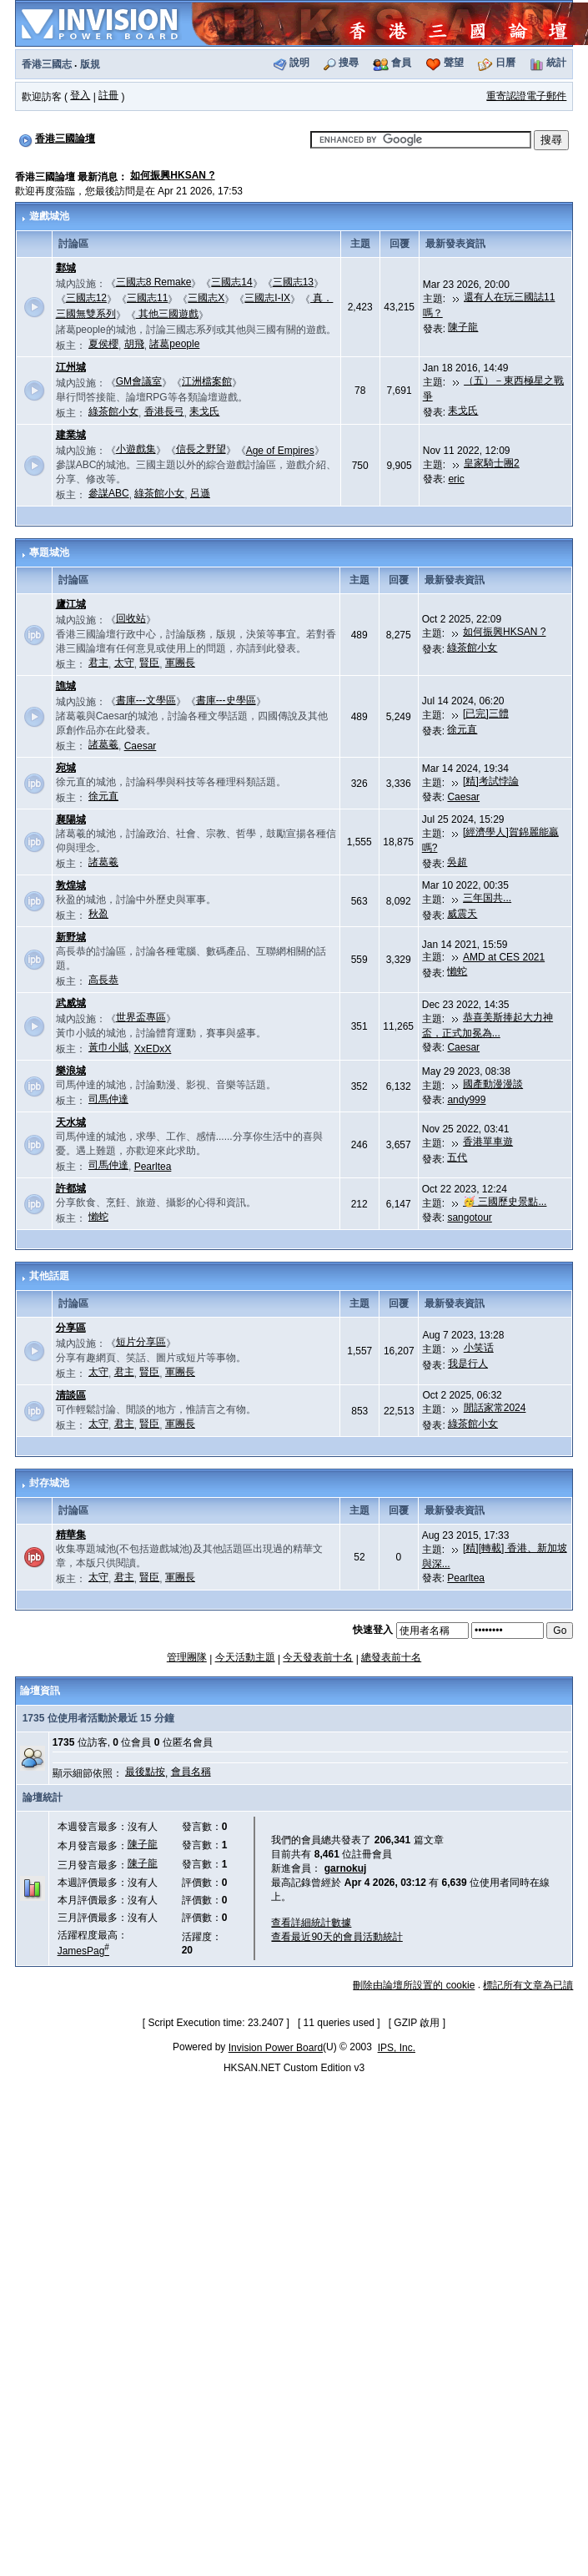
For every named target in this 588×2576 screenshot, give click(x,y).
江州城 (71, 367)
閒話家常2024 (495, 1408)
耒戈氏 (204, 411)
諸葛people (174, 344)
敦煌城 (71, 885)
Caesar (140, 746)
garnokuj (345, 1868)
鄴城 (66, 268)
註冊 (108, 95)
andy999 (466, 1100)
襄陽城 (71, 819)
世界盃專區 (141, 1017)
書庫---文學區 (146, 700)
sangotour (469, 1217)
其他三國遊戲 (167, 314)
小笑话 (479, 1348)
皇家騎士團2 (492, 463)
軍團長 (180, 662)
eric (456, 479)
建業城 (71, 435)
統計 (556, 62)
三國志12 (86, 298)
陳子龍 (463, 327)
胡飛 (134, 344)
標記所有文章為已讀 (528, 1985)
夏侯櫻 (103, 344)
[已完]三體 (486, 713)
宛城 (66, 768)
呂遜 (200, 493)
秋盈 (98, 914)
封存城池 (49, 1483)
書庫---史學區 (226, 700)
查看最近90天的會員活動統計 (336, 1937)
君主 (98, 662)
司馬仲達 (108, 1099)
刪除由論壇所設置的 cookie (414, 1985)
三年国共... (487, 898)
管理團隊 (187, 1657)
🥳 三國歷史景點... (504, 1201)
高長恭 (103, 980)
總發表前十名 (391, 1657)
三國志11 (147, 298)
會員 (401, 62)
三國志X (206, 298)
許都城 (71, 1188)
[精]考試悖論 (491, 781)
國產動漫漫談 (493, 1084)
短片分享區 (141, 1342)
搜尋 (349, 62)
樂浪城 (71, 1070)
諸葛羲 (103, 744)
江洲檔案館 (207, 381)
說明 (299, 62)
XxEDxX (153, 1049)
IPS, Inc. (396, 2048)
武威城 (71, 1003)
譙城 (66, 686)
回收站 (131, 618)
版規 (90, 64)
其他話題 (49, 1276)
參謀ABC (108, 493)
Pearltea (153, 1166)
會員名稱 (191, 1771)
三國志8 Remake (154, 282)
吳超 (457, 862)
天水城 (71, 1122)
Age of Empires (280, 450)
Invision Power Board (276, 2048)
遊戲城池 (49, 216)
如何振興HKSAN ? (172, 175)
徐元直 (462, 729)
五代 (457, 1157)
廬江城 (71, 604)
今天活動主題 (245, 1657)
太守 (124, 662)
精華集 (71, 1534)
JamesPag (83, 1951)
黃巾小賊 (108, 1047)
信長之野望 (201, 449)
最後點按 (145, 1771)
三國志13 (293, 282)
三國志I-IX (267, 298)
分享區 (71, 1327)
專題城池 (49, 552)
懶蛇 (457, 971)
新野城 (71, 937)
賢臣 (149, 662)
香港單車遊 (488, 1141)
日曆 (505, 62)
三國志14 (231, 282)
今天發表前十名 (318, 1657)
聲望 (454, 62)
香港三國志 (47, 64)
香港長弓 (164, 411)
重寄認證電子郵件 (526, 96)
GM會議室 (139, 381)
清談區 (71, 1395)
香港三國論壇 (65, 138)
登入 (80, 95)
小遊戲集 (136, 449)
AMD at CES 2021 (504, 957)
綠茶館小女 (113, 411)
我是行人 (468, 1363)
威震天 (462, 914)
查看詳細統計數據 (311, 1922)
